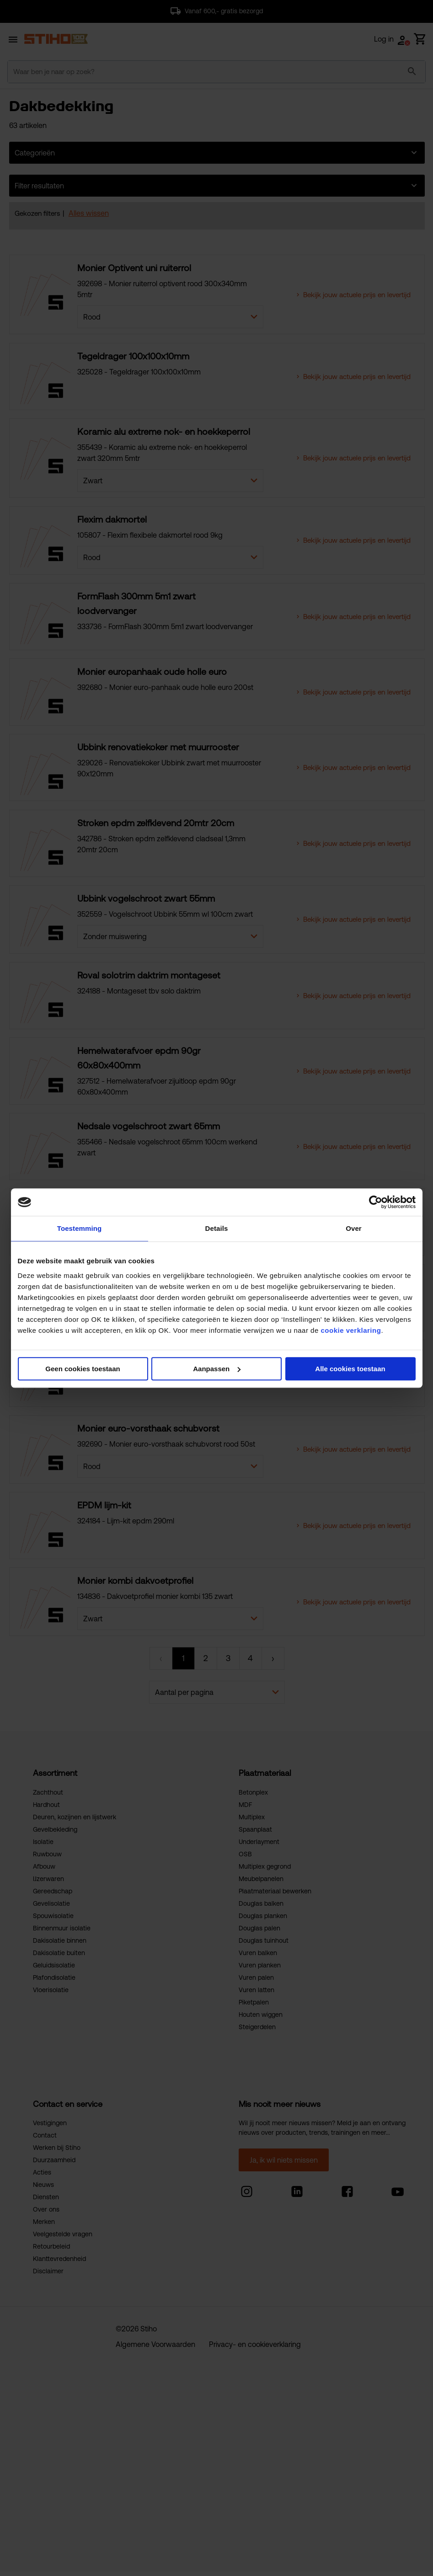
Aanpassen (217, 1369)
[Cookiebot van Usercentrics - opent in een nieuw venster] (376, 1202)
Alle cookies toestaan (350, 1369)
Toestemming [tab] (79, 1228)
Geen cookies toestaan (82, 1369)
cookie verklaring (351, 1330)
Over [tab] (354, 1228)
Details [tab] (216, 1228)
